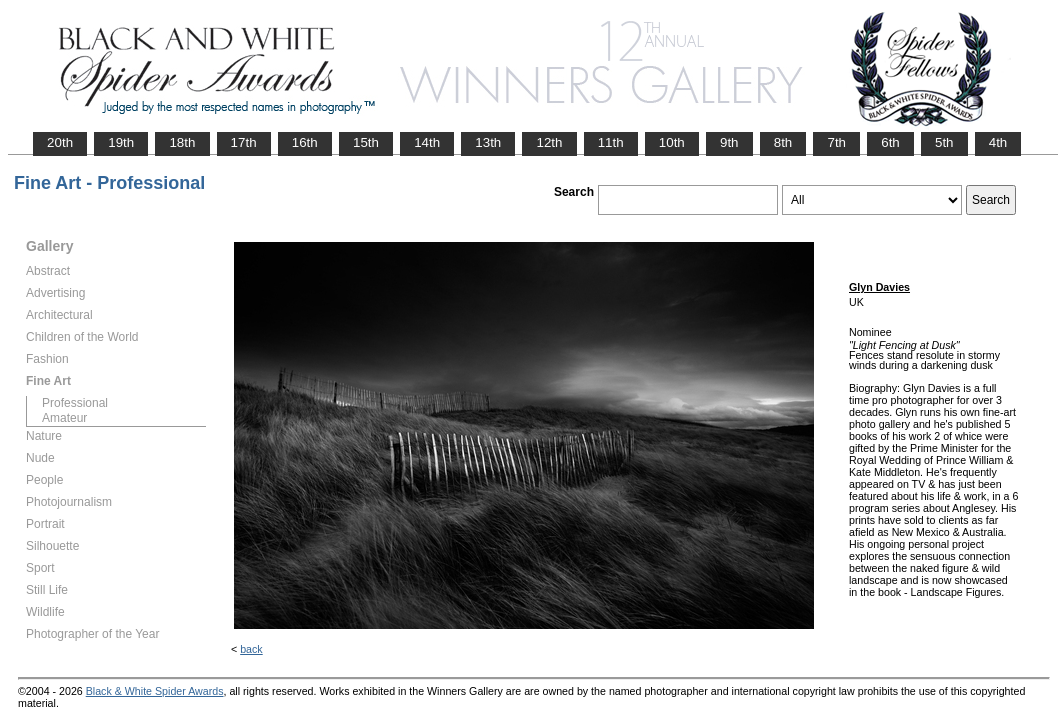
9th (729, 142)
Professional (75, 403)
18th (182, 142)
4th (998, 142)
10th (672, 142)
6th (890, 142)
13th (488, 142)
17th (244, 142)
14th (427, 142)
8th (783, 142)
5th (944, 142)
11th (611, 142)
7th (836, 142)
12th (549, 142)
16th (305, 142)
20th (60, 142)
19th (121, 142)
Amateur (64, 418)
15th (366, 142)
